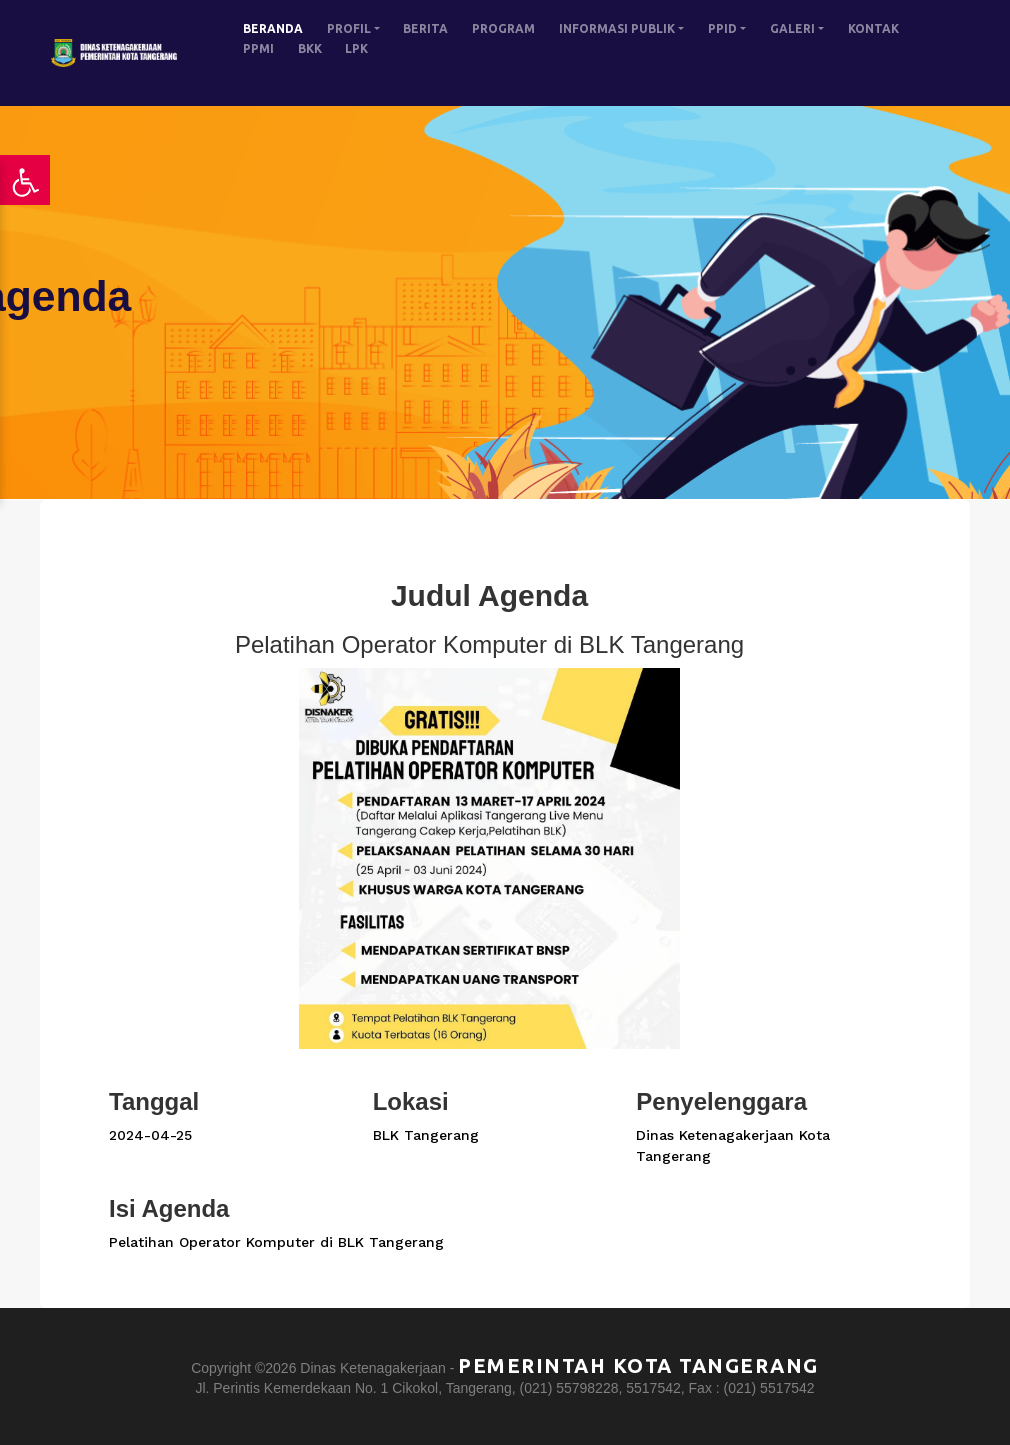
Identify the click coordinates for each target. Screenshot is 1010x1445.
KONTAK (873, 28)
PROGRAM (503, 28)
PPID (722, 28)
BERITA (425, 28)
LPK (356, 48)
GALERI (792, 28)
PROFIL (349, 28)
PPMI (258, 48)
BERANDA (273, 28)
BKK (310, 48)
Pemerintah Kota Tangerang (638, 1365)
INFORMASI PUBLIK (617, 28)
